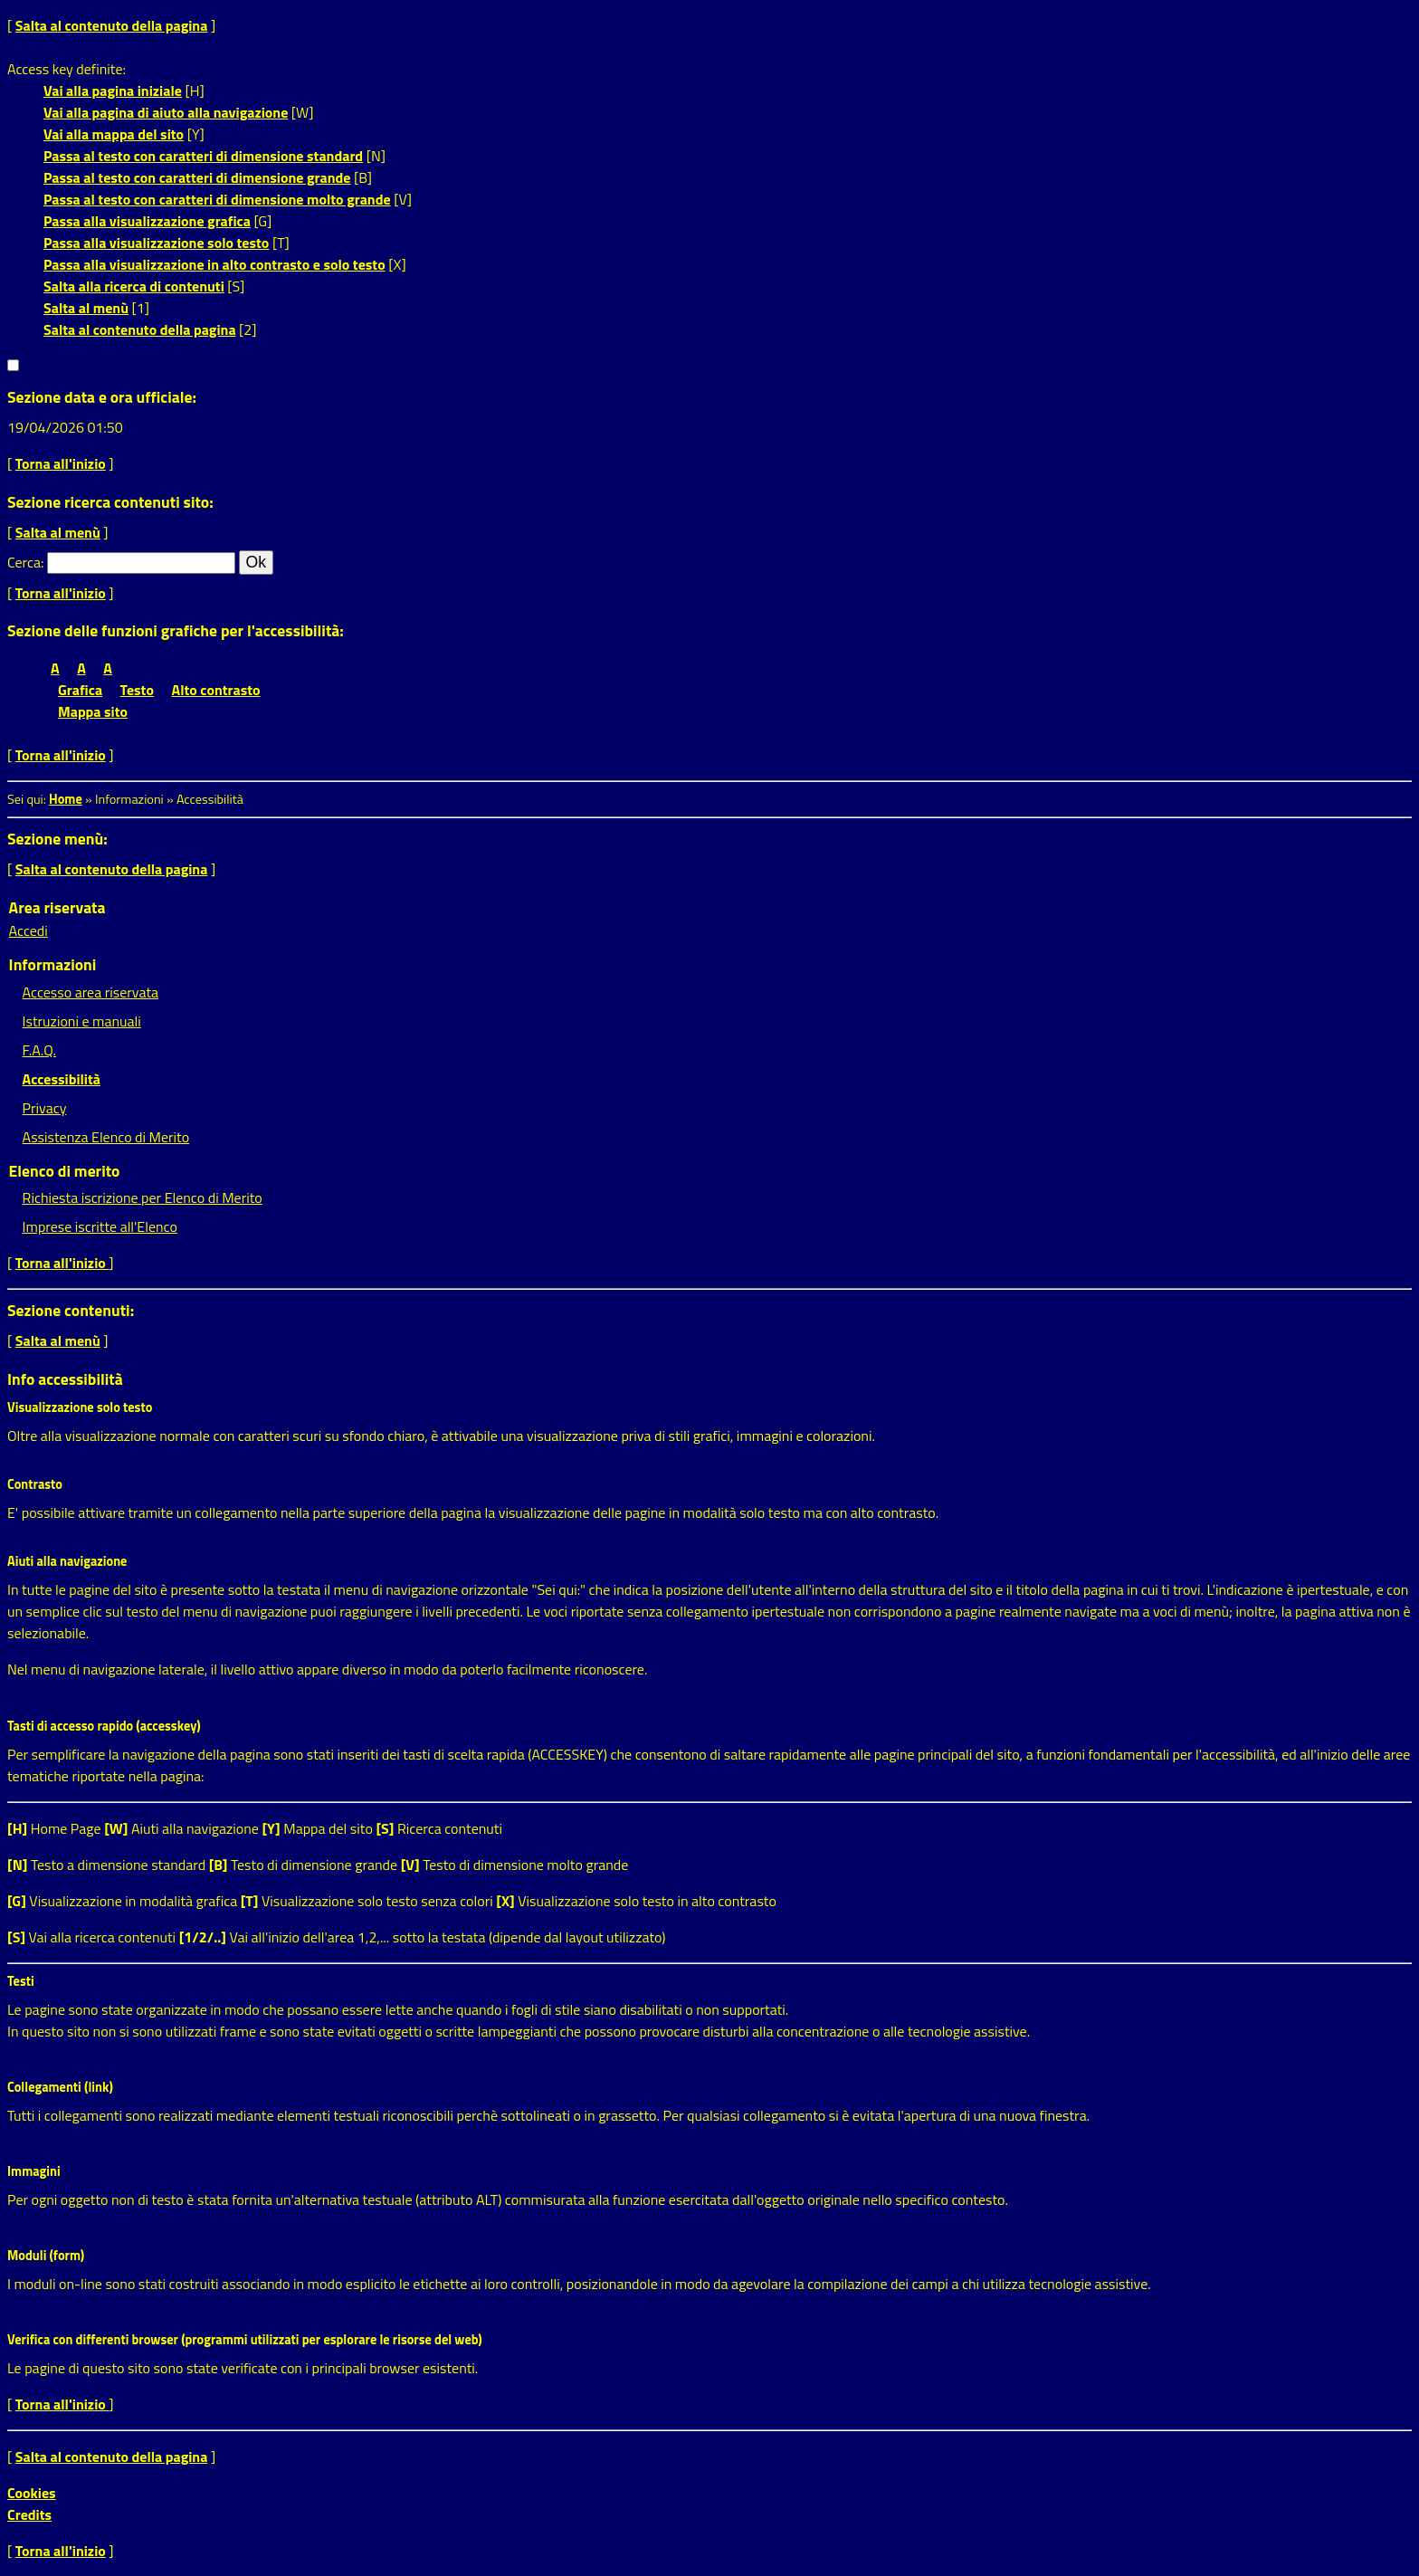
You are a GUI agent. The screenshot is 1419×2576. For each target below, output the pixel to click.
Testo (137, 690)
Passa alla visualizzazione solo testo (156, 242)
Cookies (31, 2493)
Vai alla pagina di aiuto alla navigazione (165, 112)
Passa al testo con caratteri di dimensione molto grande (217, 199)
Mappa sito (93, 711)
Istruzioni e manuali (82, 1021)
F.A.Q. (39, 1050)
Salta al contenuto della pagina (111, 25)
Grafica (80, 690)
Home (65, 799)
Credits (29, 2514)
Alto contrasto (216, 690)
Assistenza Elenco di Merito (106, 1137)
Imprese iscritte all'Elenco (100, 1226)
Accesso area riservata (90, 992)
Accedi (28, 930)
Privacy (45, 1108)
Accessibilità (61, 1079)
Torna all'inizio (60, 463)
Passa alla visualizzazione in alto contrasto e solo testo (214, 264)
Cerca (24, 562)
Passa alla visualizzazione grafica (147, 221)
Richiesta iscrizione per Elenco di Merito (142, 1197)
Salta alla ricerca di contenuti (133, 286)
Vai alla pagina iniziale (112, 90)
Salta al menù (86, 308)
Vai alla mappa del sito (113, 134)
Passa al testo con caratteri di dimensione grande (197, 177)
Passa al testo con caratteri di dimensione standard (203, 156)
